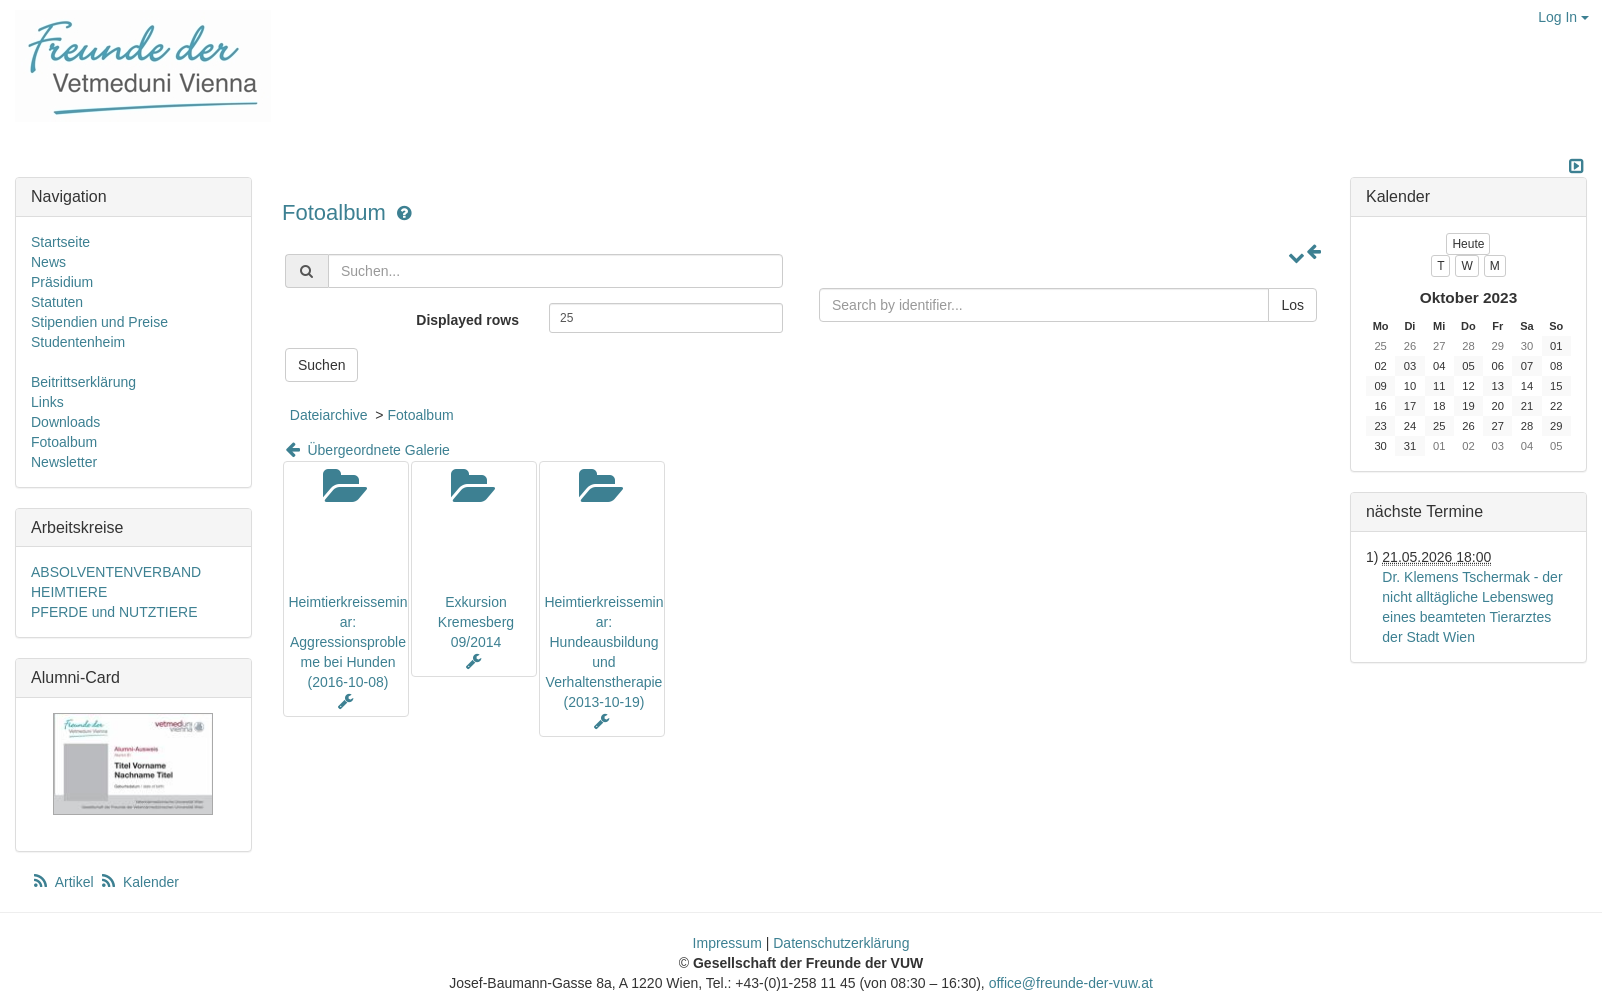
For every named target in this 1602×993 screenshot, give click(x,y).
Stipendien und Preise (99, 322)
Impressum (727, 943)
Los (1292, 305)
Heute (1468, 244)
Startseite (60, 242)
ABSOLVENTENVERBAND (116, 572)
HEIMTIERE (69, 592)
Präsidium (62, 282)
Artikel (64, 882)
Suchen (321, 365)
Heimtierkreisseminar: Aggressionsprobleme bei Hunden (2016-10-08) (347, 642)
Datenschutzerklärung (841, 943)
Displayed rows (467, 320)
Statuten (57, 302)
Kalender (139, 882)
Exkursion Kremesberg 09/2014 (476, 622)
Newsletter (64, 462)
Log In (1563, 17)
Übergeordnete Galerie (366, 450)
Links (47, 402)
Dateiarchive (329, 415)
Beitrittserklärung (83, 382)
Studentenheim (78, 342)
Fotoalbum (337, 212)
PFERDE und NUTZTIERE (114, 612)
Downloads (65, 422)
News (48, 262)
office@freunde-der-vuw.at (1071, 983)
